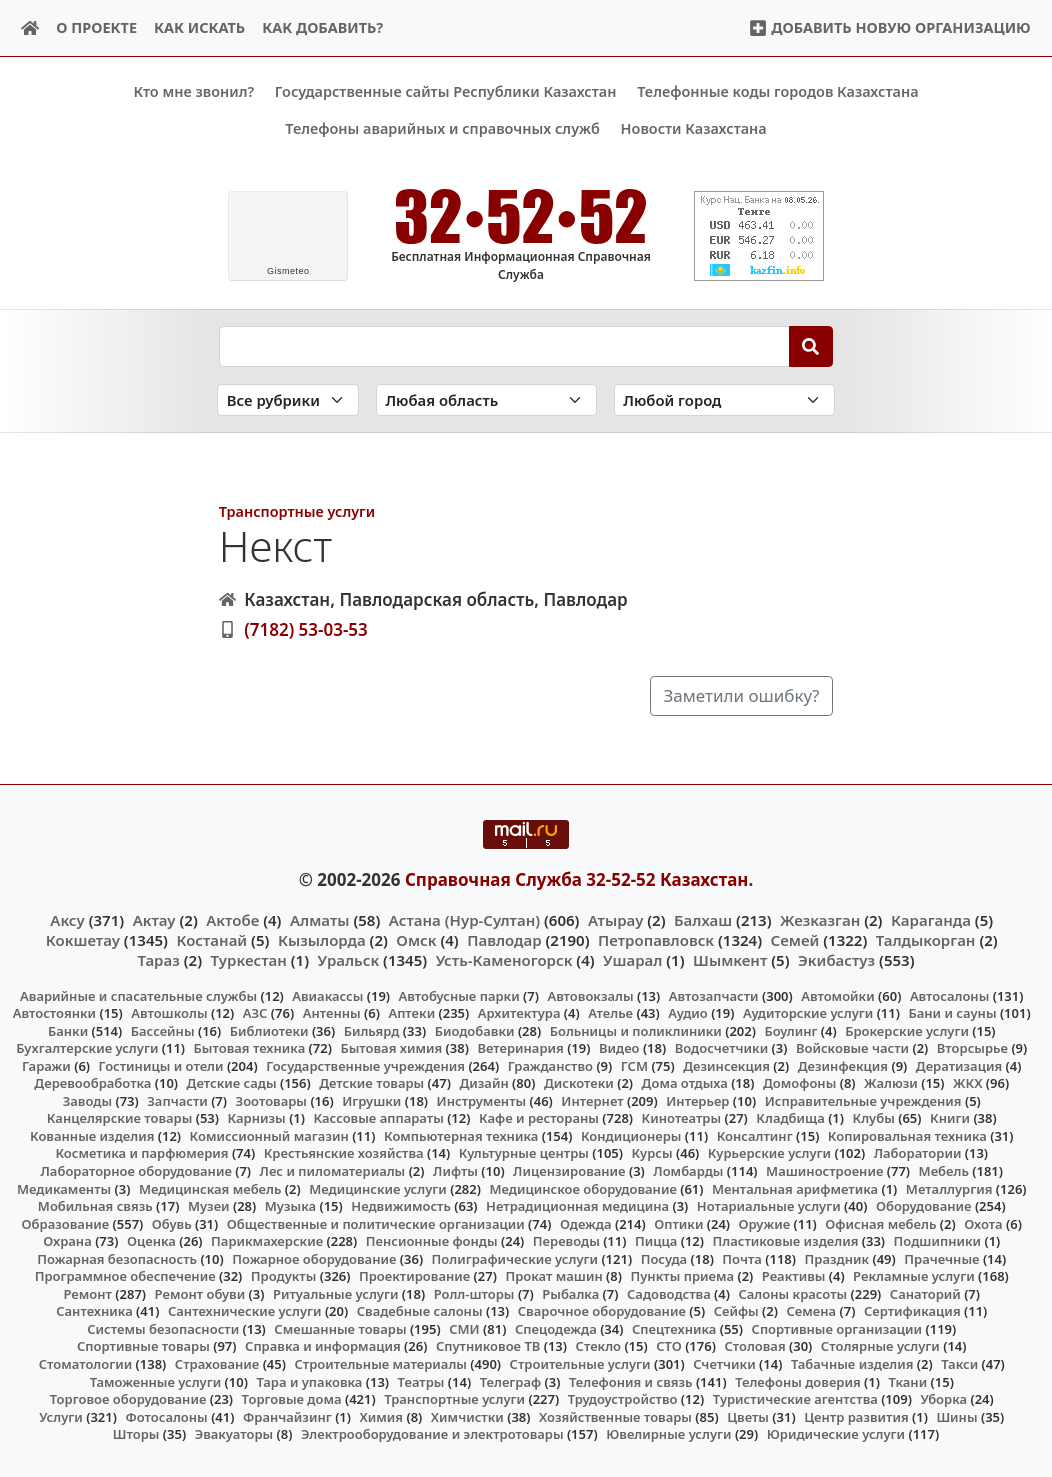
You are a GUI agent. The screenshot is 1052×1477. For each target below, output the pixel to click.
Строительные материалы (380, 1364)
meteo (288, 271)
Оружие (765, 1223)
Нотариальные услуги (769, 1206)
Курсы (652, 1153)
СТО (669, 1346)
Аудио (688, 1013)
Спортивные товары (143, 1346)
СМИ (464, 1329)
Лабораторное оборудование (136, 1171)
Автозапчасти (714, 995)
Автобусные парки (459, 995)
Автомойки (837, 995)
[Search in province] (486, 399)
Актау (154, 919)
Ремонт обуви (200, 1293)
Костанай (211, 940)
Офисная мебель (880, 1223)
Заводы (87, 1100)
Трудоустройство (623, 1399)
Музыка (290, 1206)
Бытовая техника (250, 1048)
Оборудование (924, 1206)
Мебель (944, 1171)
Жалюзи (891, 1083)
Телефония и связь (631, 1381)
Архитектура (519, 1013)
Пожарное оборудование (314, 1258)
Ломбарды (688, 1171)
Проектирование (414, 1276)
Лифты (455, 1171)
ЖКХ (967, 1083)
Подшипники (937, 1241)
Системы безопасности (163, 1329)
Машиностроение (824, 1171)
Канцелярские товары (120, 1118)
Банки (68, 1030)
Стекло (599, 1346)
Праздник (837, 1258)
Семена (811, 1311)
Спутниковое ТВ (488, 1346)
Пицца (656, 1241)
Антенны (332, 1013)
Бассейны (163, 1030)
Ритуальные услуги (335, 1293)
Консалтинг (755, 1136)
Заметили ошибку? (741, 695)
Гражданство (550, 1065)
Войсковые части (852, 1048)
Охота (983, 1223)
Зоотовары (271, 1100)
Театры (421, 1381)
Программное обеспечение (125, 1276)
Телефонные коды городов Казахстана (777, 91)
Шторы (136, 1434)
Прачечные (941, 1258)
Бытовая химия (391, 1048)
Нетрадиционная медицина (577, 1206)
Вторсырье (972, 1048)
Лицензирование (569, 1171)
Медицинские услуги (378, 1188)
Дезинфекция (843, 1065)
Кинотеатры (682, 1118)
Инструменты (482, 1100)
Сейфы (736, 1311)
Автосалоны (949, 995)
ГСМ (634, 1065)
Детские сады (232, 1083)
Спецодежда (556, 1329)
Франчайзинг (287, 1416)
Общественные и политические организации (376, 1223)
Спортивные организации (837, 1329)
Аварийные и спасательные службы (138, 995)
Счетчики (724, 1364)
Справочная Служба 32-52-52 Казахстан (577, 879)
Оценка (151, 1241)
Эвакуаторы (234, 1434)
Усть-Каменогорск (504, 960)
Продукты (284, 1276)
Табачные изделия (852, 1364)
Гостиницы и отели (161, 1065)
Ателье (610, 1013)
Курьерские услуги (769, 1153)
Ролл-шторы (474, 1293)
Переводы (566, 1241)
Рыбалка (570, 1293)
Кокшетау (83, 940)
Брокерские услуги (907, 1030)
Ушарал (632, 960)
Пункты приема (682, 1276)
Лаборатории (918, 1153)
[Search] (811, 346)
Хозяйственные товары (615, 1416)
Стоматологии (86, 1364)
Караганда (931, 919)
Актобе (232, 919)
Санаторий (925, 1293)
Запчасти (177, 1100)
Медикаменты (64, 1188)
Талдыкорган (926, 940)
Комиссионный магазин (269, 1136)
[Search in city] (724, 399)
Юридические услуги (836, 1434)
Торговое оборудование (128, 1399)
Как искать (199, 27)
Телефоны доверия (798, 1381)
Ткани (907, 1381)
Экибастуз (836, 960)
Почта (742, 1258)
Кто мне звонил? (193, 91)
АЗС (255, 1013)
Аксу (67, 919)
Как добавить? (322, 27)
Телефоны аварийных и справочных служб (442, 128)
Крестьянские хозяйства (344, 1153)
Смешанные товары (340, 1329)
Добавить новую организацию (889, 27)
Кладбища (790, 1118)
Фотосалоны (166, 1416)
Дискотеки (579, 1083)
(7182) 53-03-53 (306, 628)
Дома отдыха (685, 1083)
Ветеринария (520, 1048)
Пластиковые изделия (786, 1241)
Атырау (615, 919)
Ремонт (87, 1293)
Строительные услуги (580, 1364)
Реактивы (794, 1276)
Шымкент (730, 960)
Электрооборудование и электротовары (432, 1434)
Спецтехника (674, 1329)
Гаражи (46, 1065)
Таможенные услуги (156, 1381)
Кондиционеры (631, 1136)
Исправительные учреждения (863, 1100)
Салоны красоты (792, 1293)
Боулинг (790, 1030)
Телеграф (511, 1381)
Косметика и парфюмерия (141, 1153)
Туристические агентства (795, 1399)
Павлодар (504, 940)
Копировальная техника (907, 1136)
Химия (382, 1416)
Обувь (172, 1223)
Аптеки (411, 1013)
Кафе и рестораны (539, 1118)
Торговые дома (292, 1399)
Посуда (664, 1258)
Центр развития (856, 1416)
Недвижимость (401, 1206)
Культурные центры (524, 1153)
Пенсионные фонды (432, 1241)
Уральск (349, 960)
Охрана (67, 1241)
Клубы (874, 1118)
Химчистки (467, 1416)
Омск (416, 940)
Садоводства (669, 1293)
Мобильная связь (95, 1206)
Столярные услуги (880, 1346)
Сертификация (912, 1311)
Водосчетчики (721, 1048)
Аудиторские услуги (808, 1013)
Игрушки (371, 1100)
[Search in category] (288, 399)
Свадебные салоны (420, 1311)
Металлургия (949, 1188)
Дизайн (483, 1083)
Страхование (217, 1364)
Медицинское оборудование (582, 1188)
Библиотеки (269, 1030)
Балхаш (703, 919)
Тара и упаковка (309, 1381)
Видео (619, 1048)
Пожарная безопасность (117, 1258)
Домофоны (799, 1083)
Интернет (592, 1100)
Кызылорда (322, 940)
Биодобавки (475, 1030)
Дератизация (959, 1065)
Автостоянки (54, 1013)
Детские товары (371, 1083)
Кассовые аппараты (379, 1118)
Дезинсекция (726, 1065)
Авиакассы (327, 995)
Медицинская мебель (210, 1188)
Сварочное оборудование (602, 1311)
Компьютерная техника (461, 1136)
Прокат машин (553, 1276)
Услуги (61, 1416)
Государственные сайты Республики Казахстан (446, 91)
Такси (959, 1364)
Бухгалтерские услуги (87, 1048)
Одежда (586, 1223)
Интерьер (697, 1100)
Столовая (754, 1346)
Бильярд (372, 1030)
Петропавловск (656, 940)
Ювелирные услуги (668, 1434)
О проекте (96, 27)
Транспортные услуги (297, 511)
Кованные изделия (92, 1136)
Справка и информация (323, 1346)
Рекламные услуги (914, 1276)
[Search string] (504, 346)
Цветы (748, 1416)
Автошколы (169, 1013)
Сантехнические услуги (245, 1311)
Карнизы (257, 1118)
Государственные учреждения (365, 1065)
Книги (950, 1118)
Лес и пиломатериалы (333, 1171)
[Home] (30, 28)
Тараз (158, 960)
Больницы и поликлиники (636, 1030)
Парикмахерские (267, 1241)
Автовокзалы (590, 995)
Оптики (678, 1223)
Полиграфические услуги (515, 1258)
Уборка (943, 1399)
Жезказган (820, 919)
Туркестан (249, 960)
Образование (66, 1223)
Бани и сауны (952, 1013)
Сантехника (94, 1311)
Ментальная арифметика (795, 1188)
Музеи (209, 1206)
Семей (795, 940)
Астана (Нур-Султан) (464, 919)
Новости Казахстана (694, 128)
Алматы (320, 919)
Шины (956, 1416)
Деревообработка (92, 1083)
